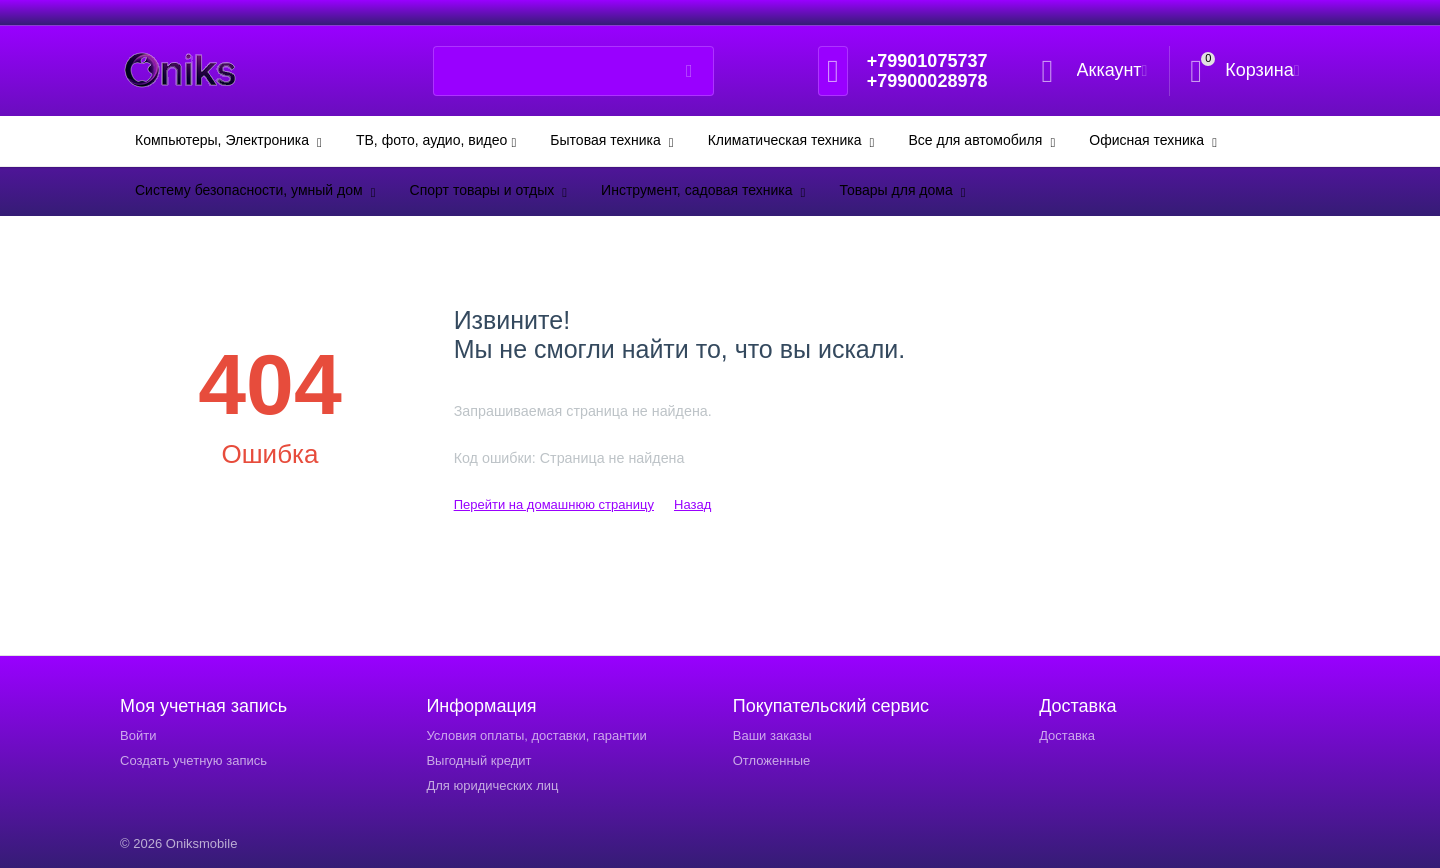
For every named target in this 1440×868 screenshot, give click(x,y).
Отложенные (772, 760)
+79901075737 (927, 61)
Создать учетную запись (193, 760)
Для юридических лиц (492, 785)
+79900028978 (927, 81)
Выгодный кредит (478, 760)
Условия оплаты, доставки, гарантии (536, 735)
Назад (692, 504)
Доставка (1067, 735)
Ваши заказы (772, 735)
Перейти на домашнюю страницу (554, 504)
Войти (138, 735)
